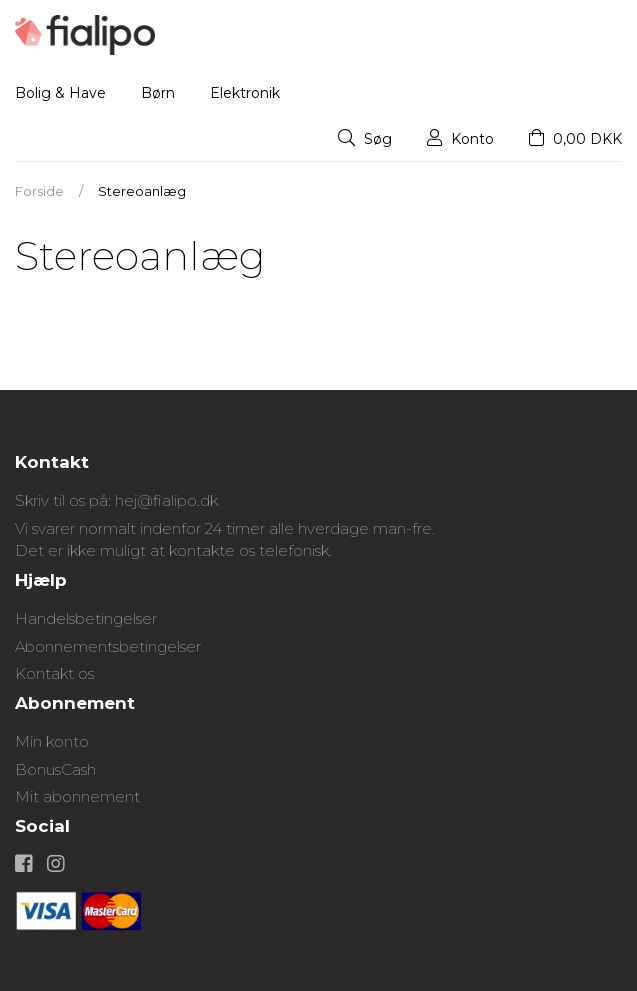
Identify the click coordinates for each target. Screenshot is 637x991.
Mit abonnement (77, 796)
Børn (158, 93)
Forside (39, 191)
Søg (365, 139)
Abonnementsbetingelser (108, 646)
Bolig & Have (60, 93)
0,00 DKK (575, 139)
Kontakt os (54, 673)
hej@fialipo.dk (166, 500)
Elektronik (245, 93)
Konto (460, 139)
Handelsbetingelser (86, 618)
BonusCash (55, 769)
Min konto (52, 741)
